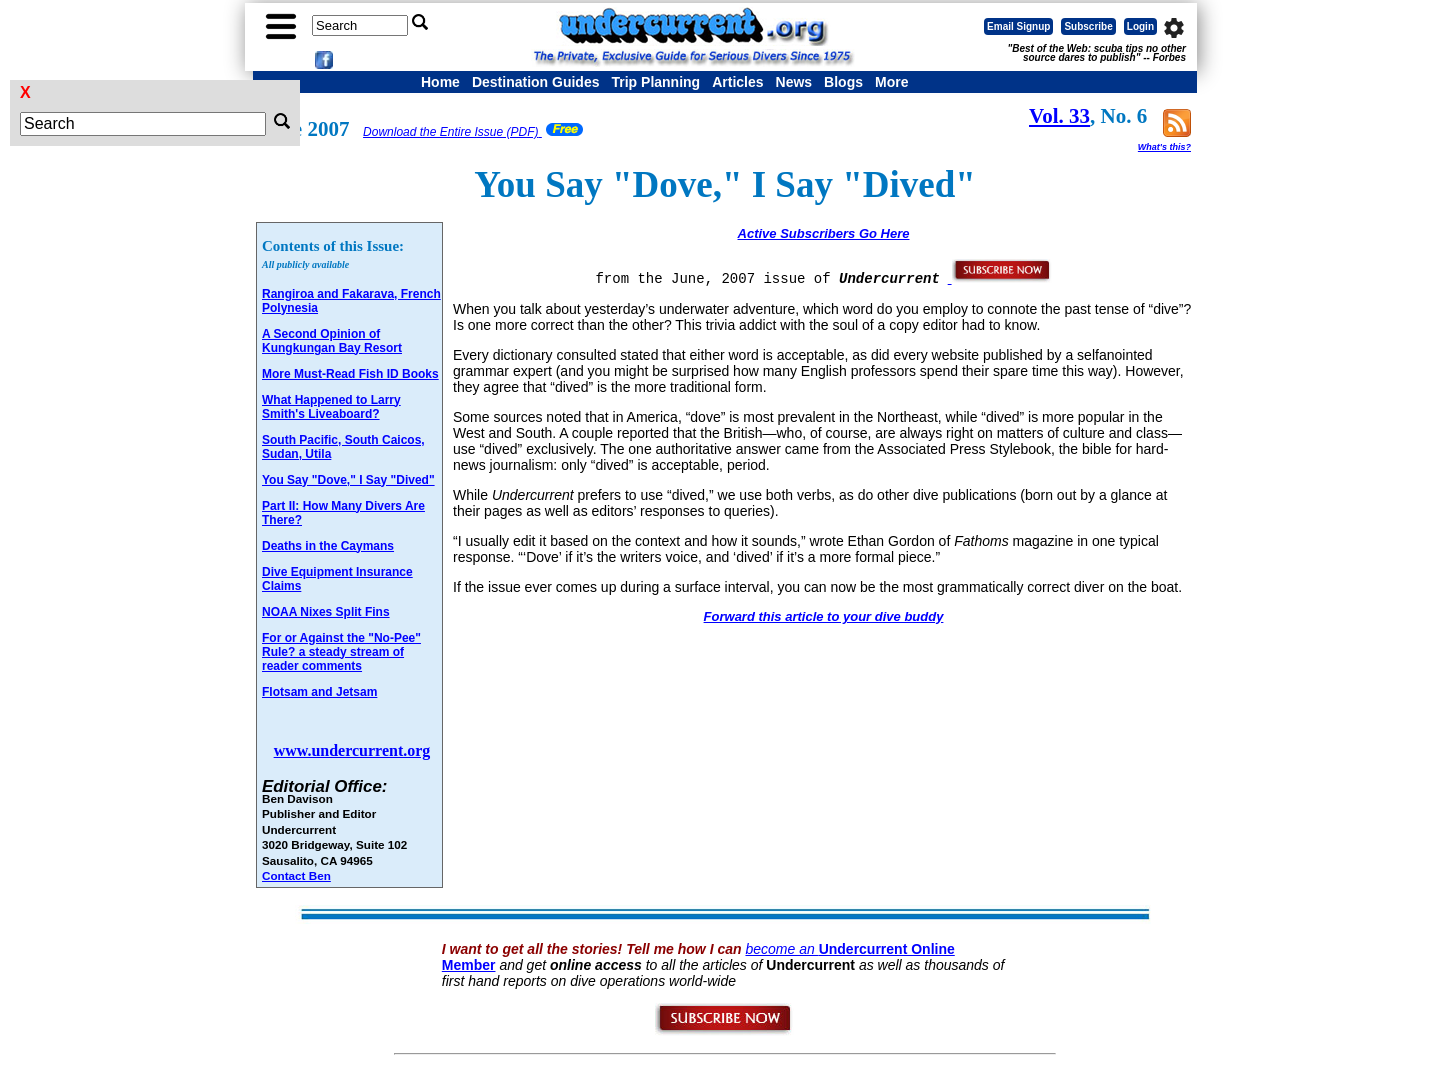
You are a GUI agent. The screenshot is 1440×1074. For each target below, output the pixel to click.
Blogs (843, 82)
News (794, 82)
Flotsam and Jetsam (319, 692)
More (891, 82)
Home (440, 82)
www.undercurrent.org (352, 750)
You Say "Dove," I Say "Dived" (348, 480)
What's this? (1164, 147)
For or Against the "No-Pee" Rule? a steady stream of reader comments (341, 652)
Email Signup (1018, 26)
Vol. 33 (1059, 116)
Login (1140, 26)
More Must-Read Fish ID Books (350, 374)
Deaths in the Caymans (328, 546)
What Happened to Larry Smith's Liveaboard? (331, 407)
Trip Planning (655, 82)
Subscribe (1088, 26)
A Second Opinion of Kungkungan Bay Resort (332, 341)
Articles (737, 82)
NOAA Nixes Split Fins (326, 612)
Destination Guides (536, 82)
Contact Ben (296, 875)
